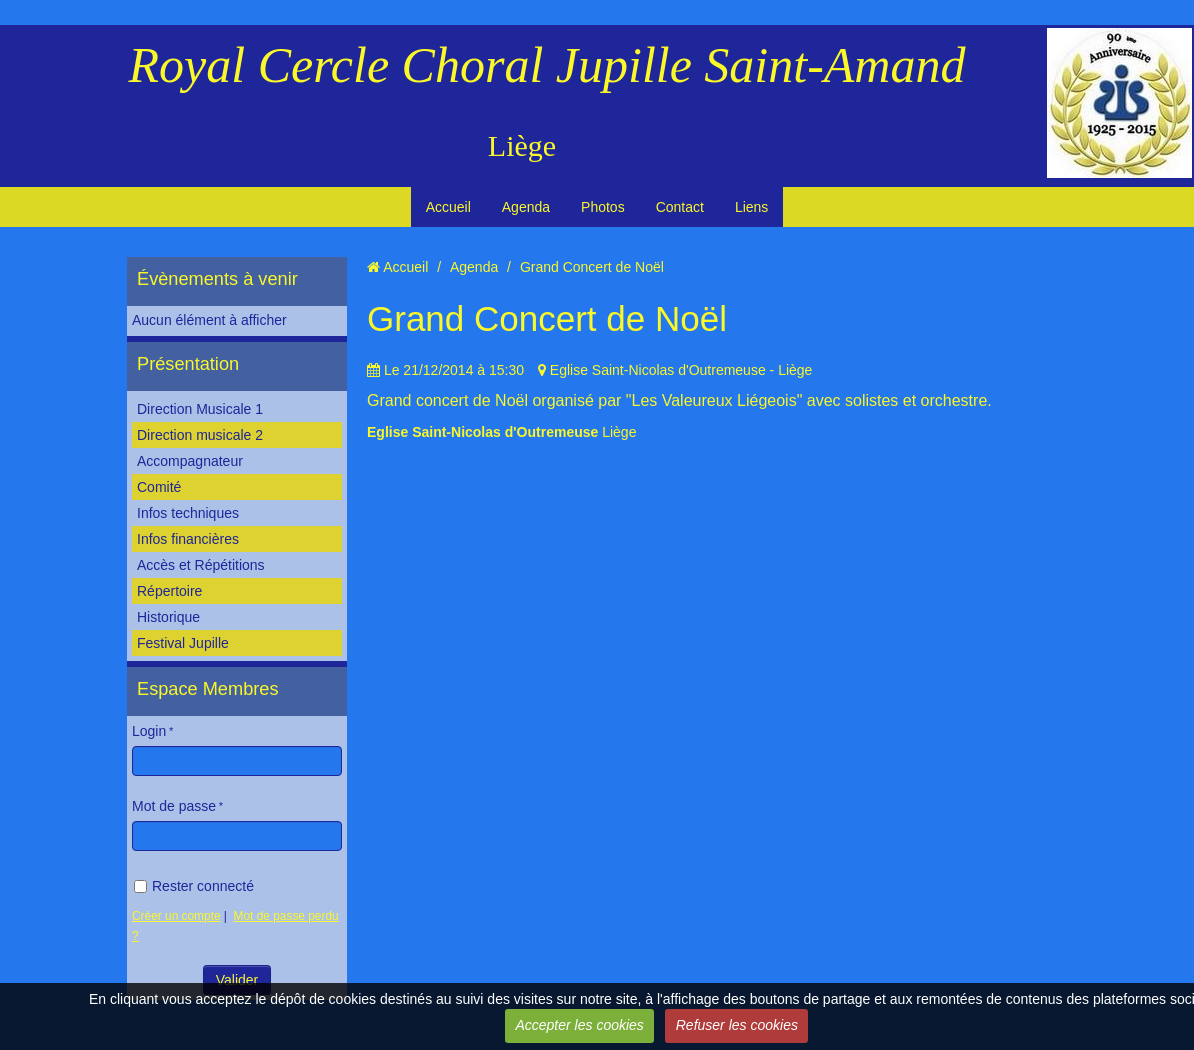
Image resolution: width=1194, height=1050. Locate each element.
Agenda (526, 207)
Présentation (188, 364)
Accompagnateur (190, 461)
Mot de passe (174, 806)
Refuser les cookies (737, 1025)
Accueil (448, 207)
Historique (168, 617)
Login (149, 731)
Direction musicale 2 (200, 435)
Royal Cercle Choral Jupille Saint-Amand (547, 65)
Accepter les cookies (579, 1025)
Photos (603, 207)
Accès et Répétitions (201, 565)
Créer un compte (176, 916)
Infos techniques (188, 513)
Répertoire (169, 591)
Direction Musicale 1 (200, 409)
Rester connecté (194, 886)
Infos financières (188, 539)
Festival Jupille (183, 643)
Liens (751, 207)
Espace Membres (208, 689)
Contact (680, 207)
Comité (159, 487)
